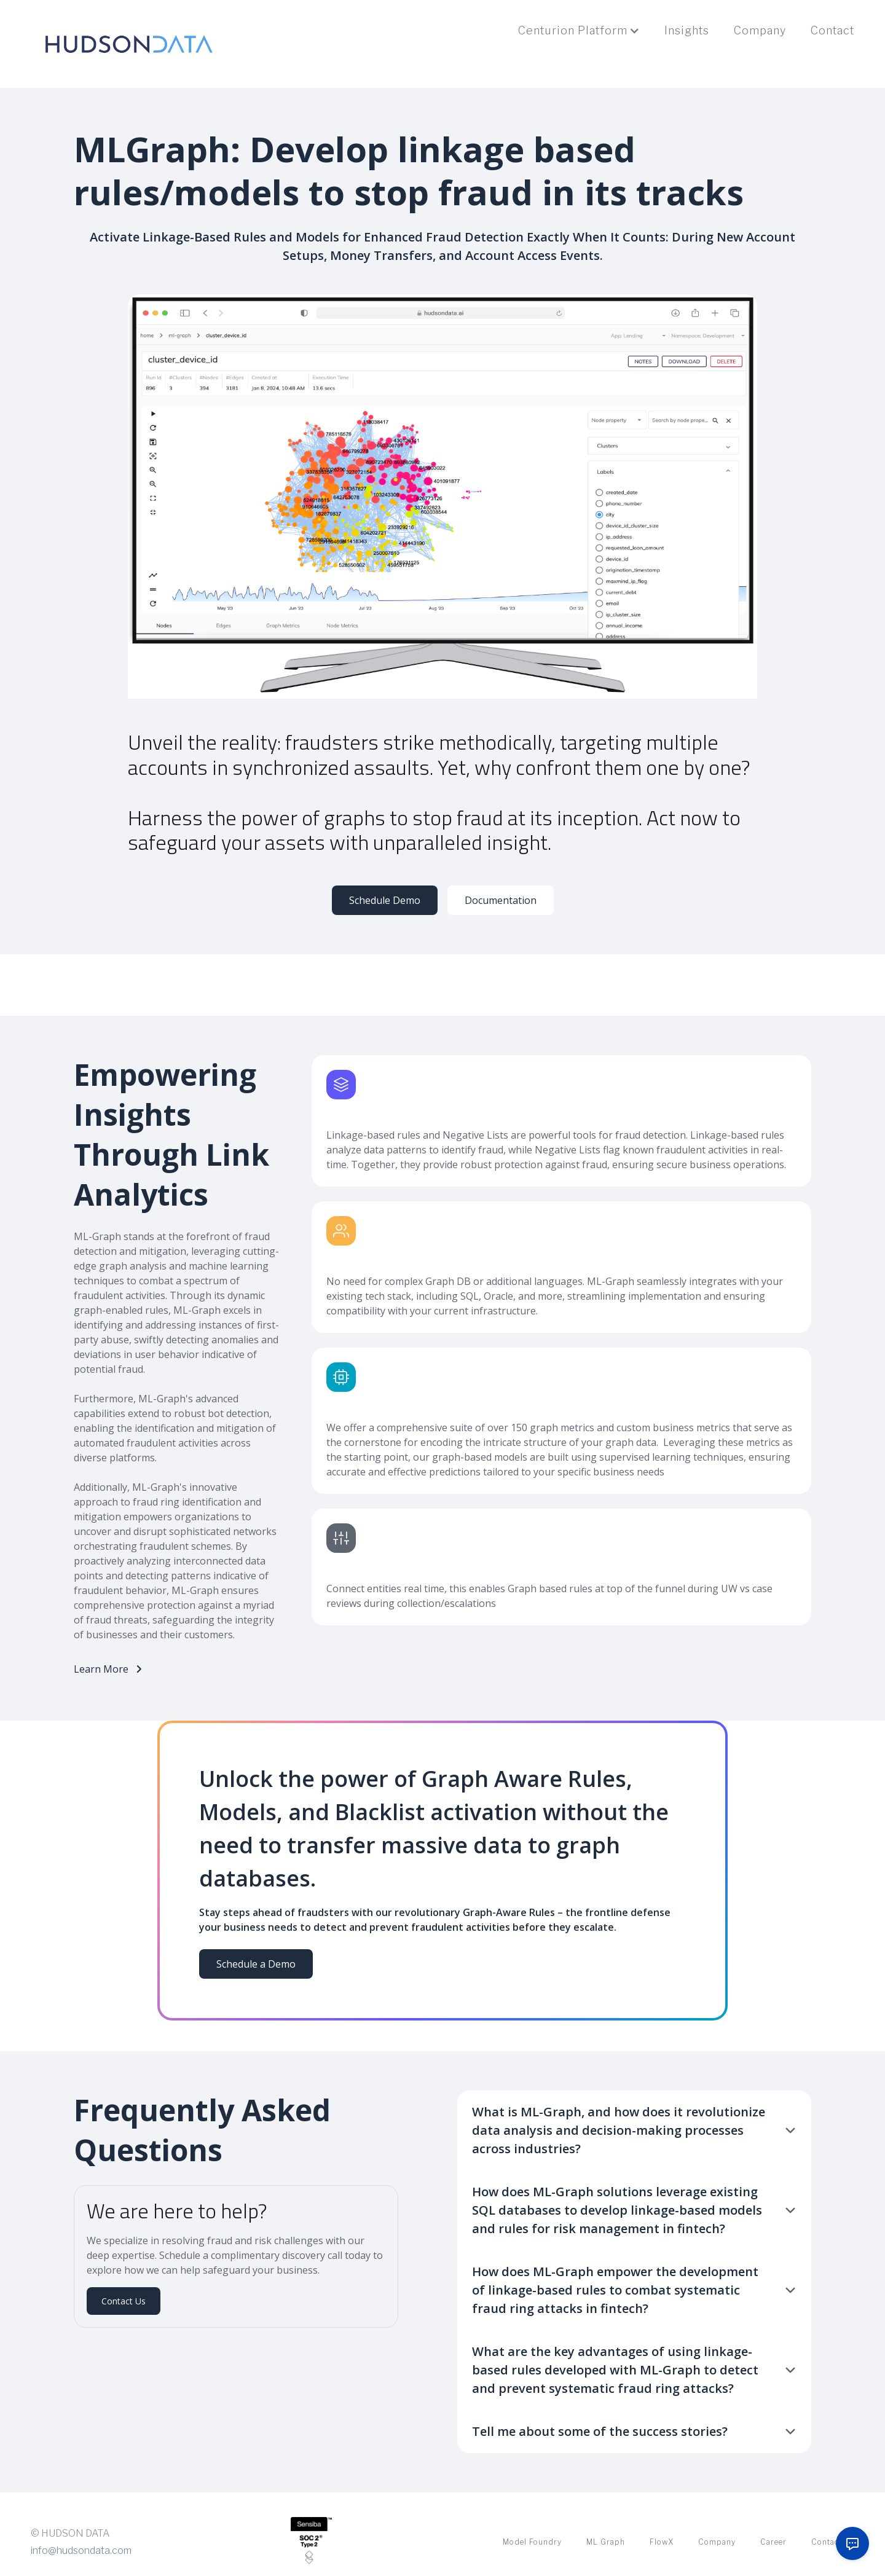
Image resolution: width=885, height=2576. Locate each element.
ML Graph (605, 2542)
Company (760, 30)
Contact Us (123, 2301)
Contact (832, 30)
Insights (686, 30)
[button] (579, 30)
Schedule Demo (384, 900)
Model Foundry (532, 2542)
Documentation (501, 900)
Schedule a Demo (256, 1964)
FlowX (662, 2542)
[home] (129, 43)
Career (773, 2542)
